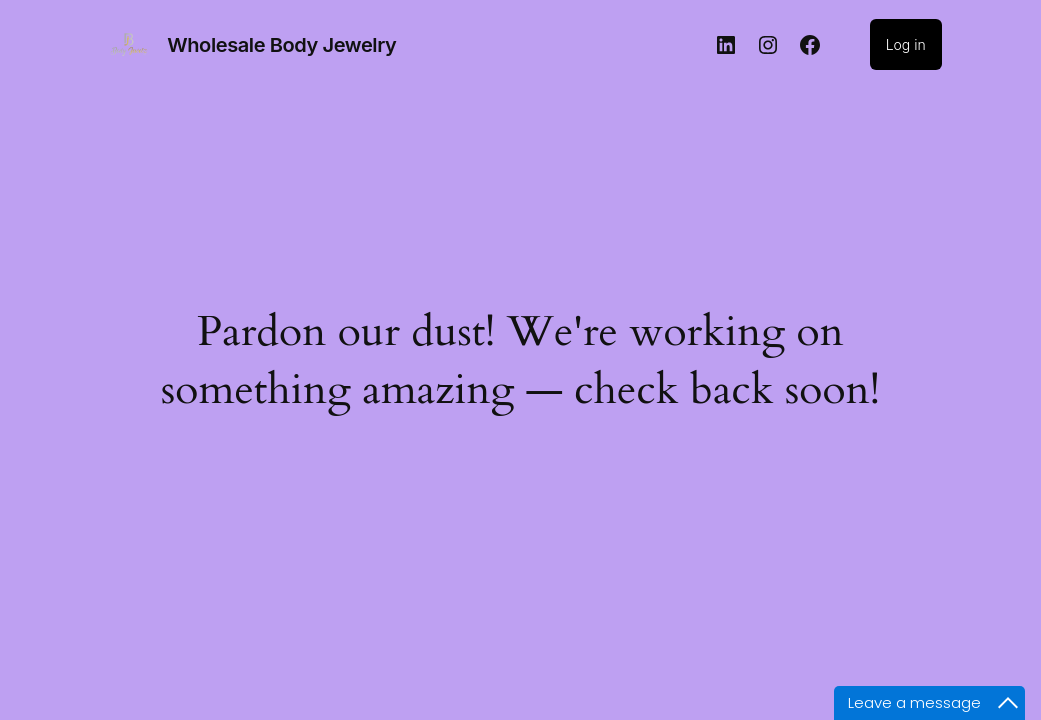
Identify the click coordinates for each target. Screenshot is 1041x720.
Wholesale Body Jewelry (281, 45)
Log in (906, 44)
